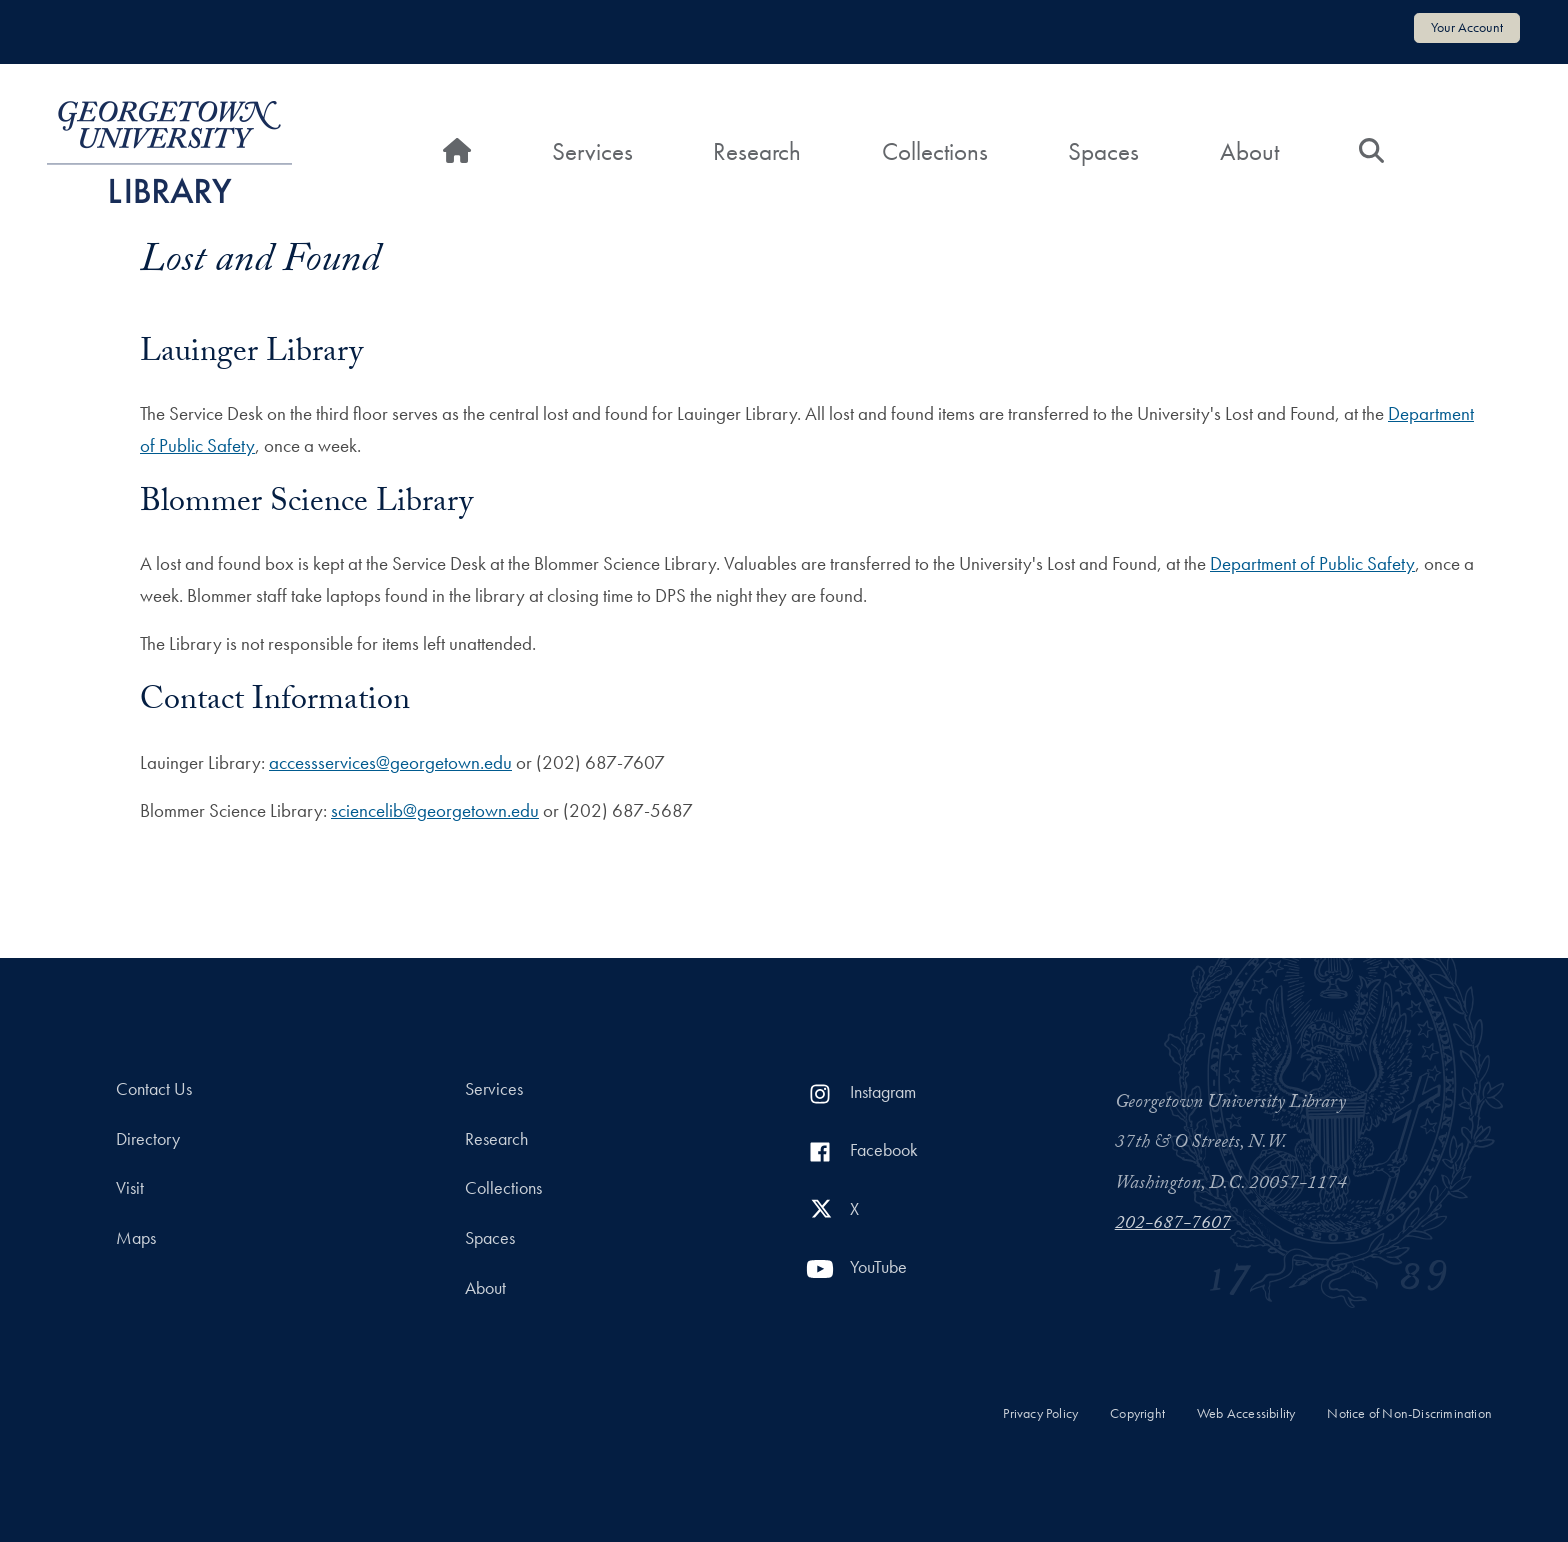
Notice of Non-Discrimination (1409, 1413)
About (1249, 151)
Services (592, 151)
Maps (136, 1238)
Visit (130, 1188)
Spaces (1103, 151)
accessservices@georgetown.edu (390, 762)
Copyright (1137, 1413)
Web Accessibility (1246, 1413)
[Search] (1371, 152)
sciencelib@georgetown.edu (435, 810)
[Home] (457, 152)
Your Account (1467, 27)
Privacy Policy (1040, 1413)
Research (757, 151)
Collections (935, 151)
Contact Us (154, 1089)
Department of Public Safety (1312, 563)
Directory (148, 1139)
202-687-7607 (1173, 1225)
